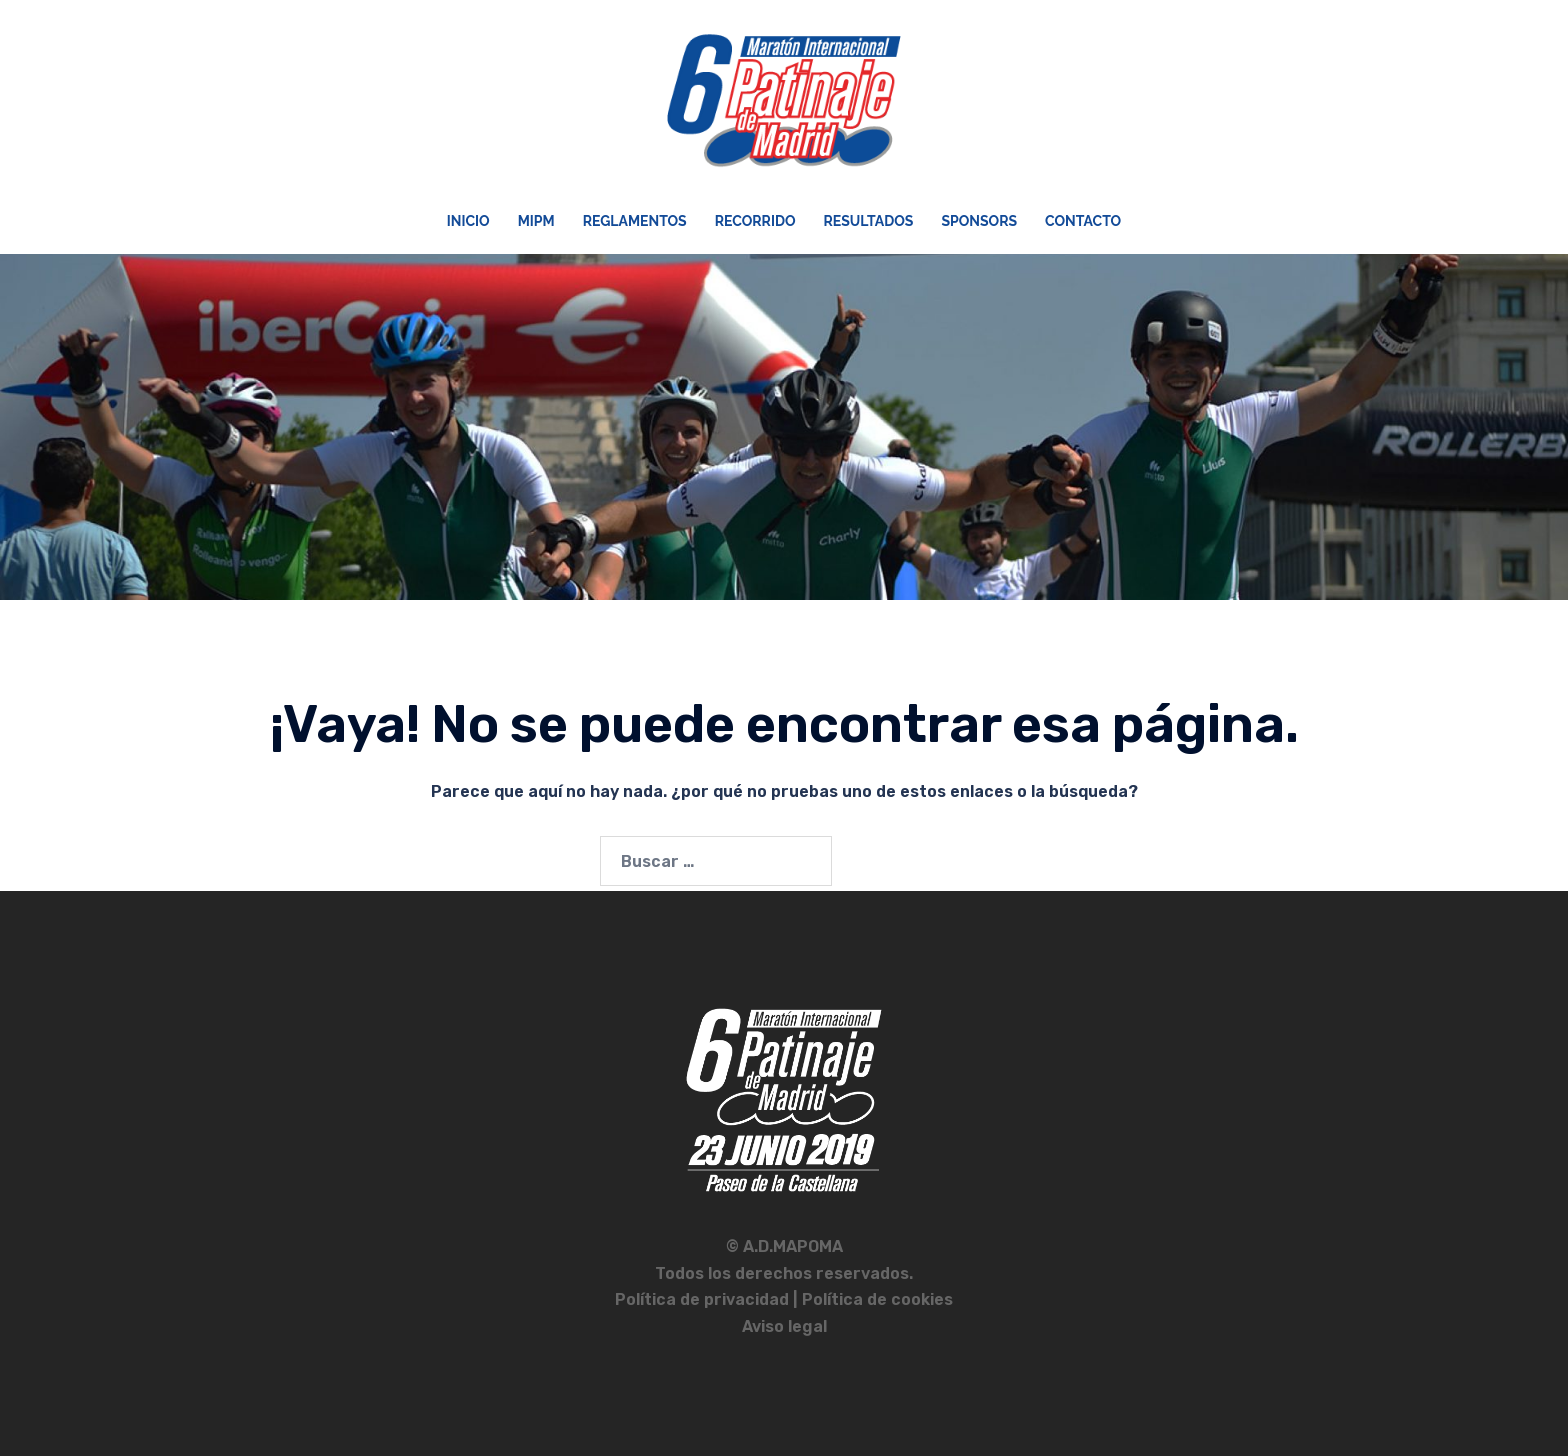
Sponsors (979, 221)
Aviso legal (784, 1326)
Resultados (869, 221)
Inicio (468, 221)
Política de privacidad (704, 1299)
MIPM (536, 221)
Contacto (1083, 221)
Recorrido (755, 221)
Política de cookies (877, 1299)
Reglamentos (635, 221)
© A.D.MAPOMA (784, 1246)
